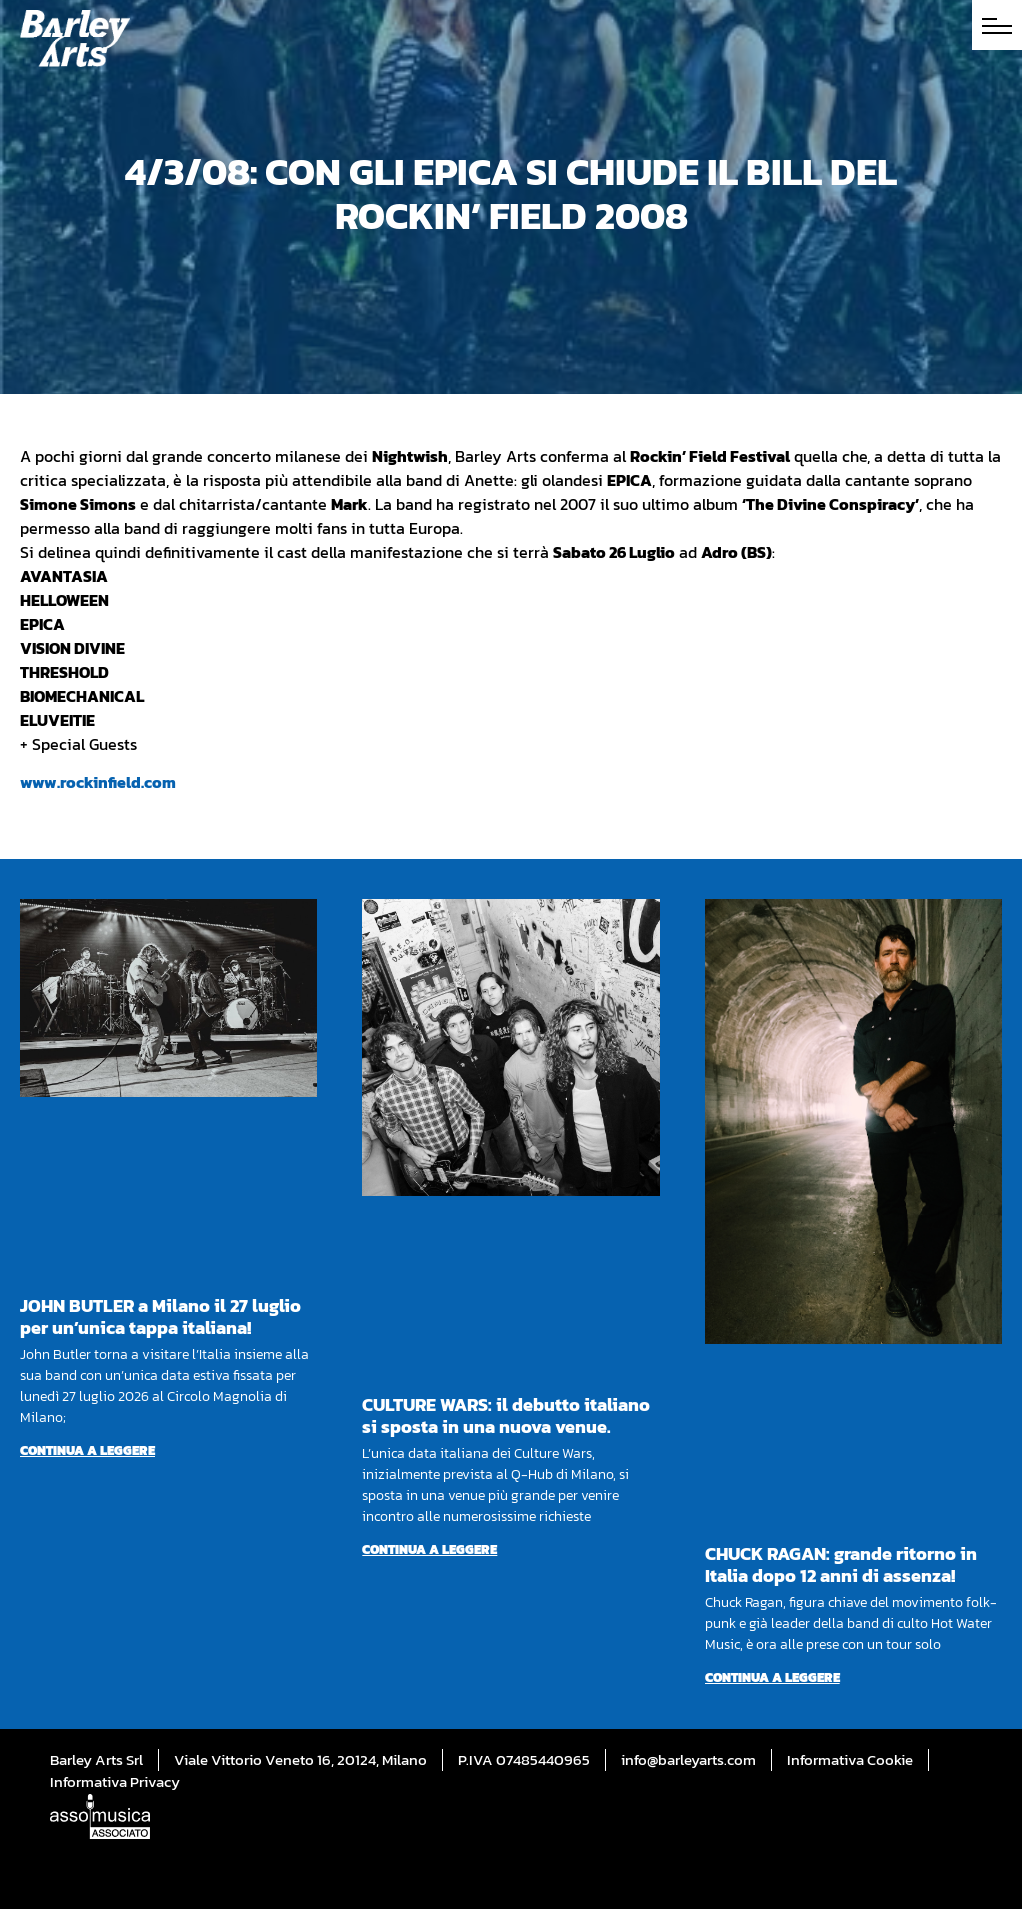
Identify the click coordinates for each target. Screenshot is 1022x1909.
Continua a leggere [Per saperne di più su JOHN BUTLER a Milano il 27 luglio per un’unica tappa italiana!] (87, 1450)
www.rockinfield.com (98, 782)
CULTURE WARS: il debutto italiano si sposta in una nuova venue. (506, 1415)
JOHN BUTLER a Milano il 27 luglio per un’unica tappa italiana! (160, 1316)
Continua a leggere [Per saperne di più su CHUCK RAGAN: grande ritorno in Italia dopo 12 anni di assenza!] (772, 1677)
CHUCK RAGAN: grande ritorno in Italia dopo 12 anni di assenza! (841, 1564)
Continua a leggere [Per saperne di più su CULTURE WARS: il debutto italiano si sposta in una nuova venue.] (429, 1549)
